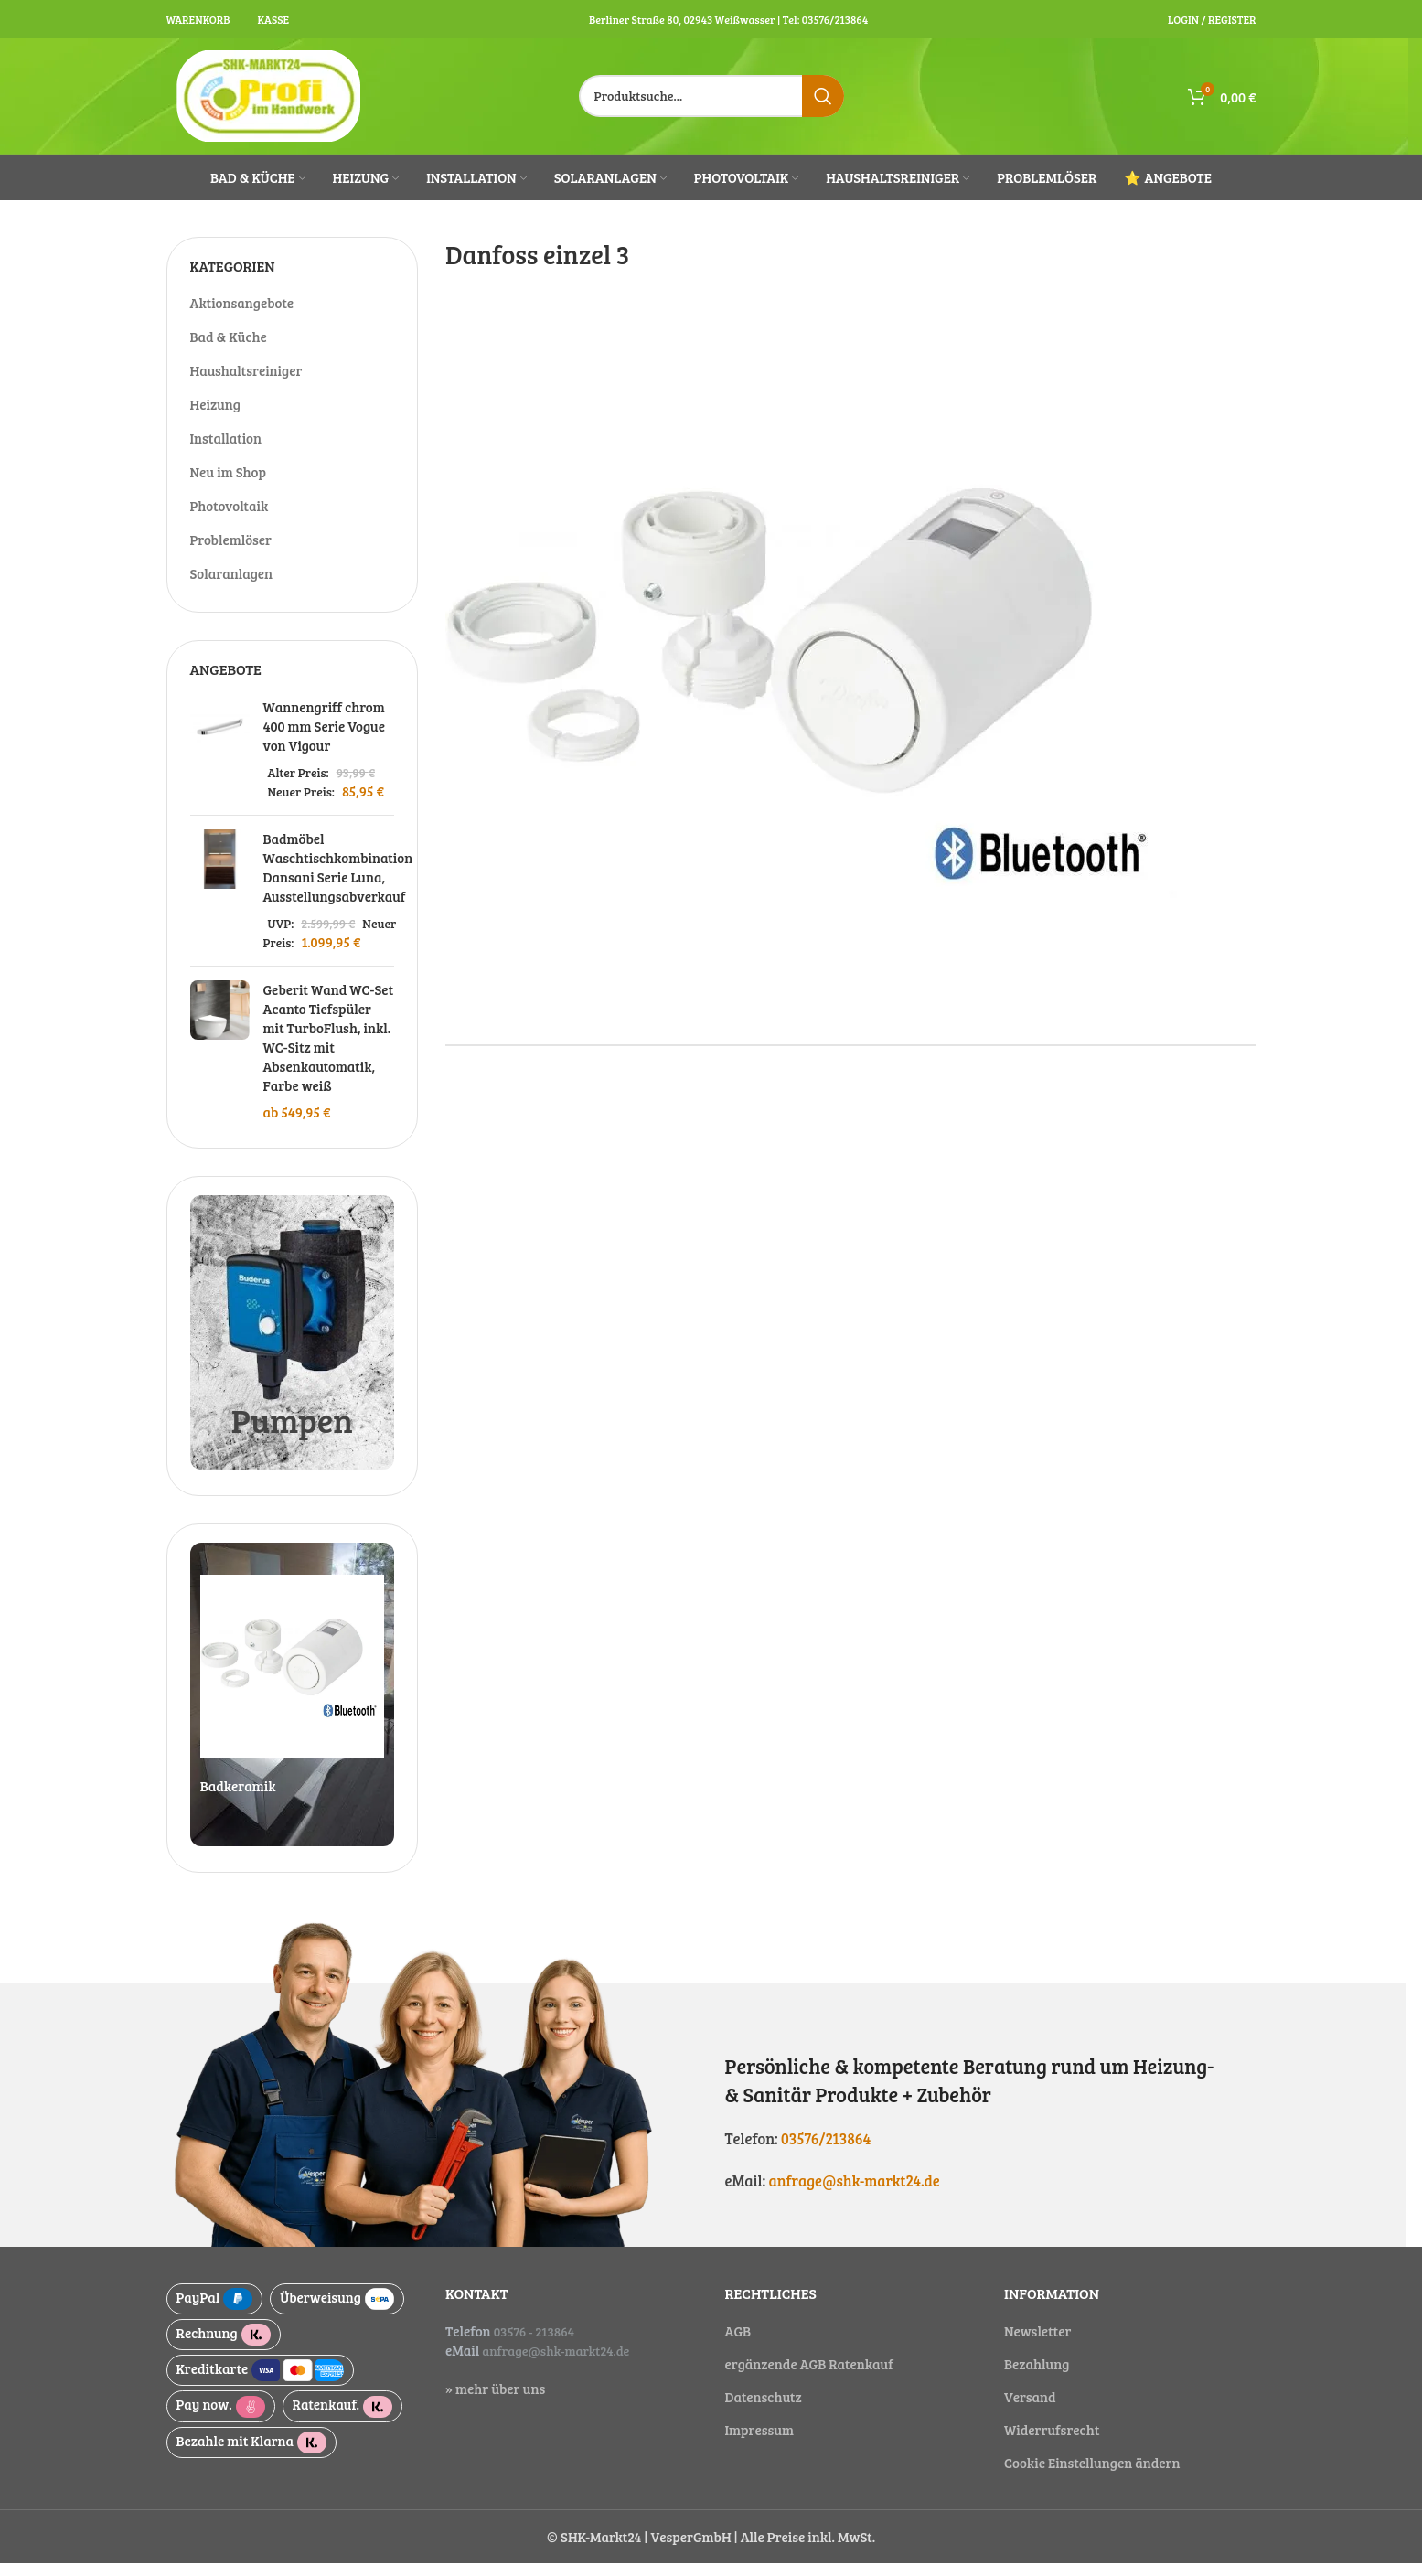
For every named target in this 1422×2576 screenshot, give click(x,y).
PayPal (214, 2311)
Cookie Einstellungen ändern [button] (1092, 2475)
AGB (738, 2344)
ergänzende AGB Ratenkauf (809, 2377)
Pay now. (220, 2419)
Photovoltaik (229, 517)
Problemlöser (231, 551)
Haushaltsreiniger (246, 382)
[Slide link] (292, 1707)
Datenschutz (763, 2409)
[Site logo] (269, 100)
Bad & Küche (228, 348)
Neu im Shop (228, 484)
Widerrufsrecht (1051, 2442)
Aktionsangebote (242, 314)
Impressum (760, 2442)
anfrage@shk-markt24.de (855, 2193)
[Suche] (711, 102)
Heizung (215, 416)
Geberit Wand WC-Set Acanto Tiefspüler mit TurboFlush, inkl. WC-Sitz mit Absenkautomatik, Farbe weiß (328, 1050)
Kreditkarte (260, 2383)
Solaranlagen (231, 585)
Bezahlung (1036, 2377)
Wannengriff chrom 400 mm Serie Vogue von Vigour (324, 739)
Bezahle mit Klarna (251, 2454)
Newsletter (1037, 2344)
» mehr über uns (495, 2401)
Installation (226, 450)
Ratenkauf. (342, 2419)
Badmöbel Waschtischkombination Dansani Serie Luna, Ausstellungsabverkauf (338, 880)
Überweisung (337, 2311)
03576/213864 (826, 2150)
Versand (1030, 2409)
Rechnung (223, 2347)
